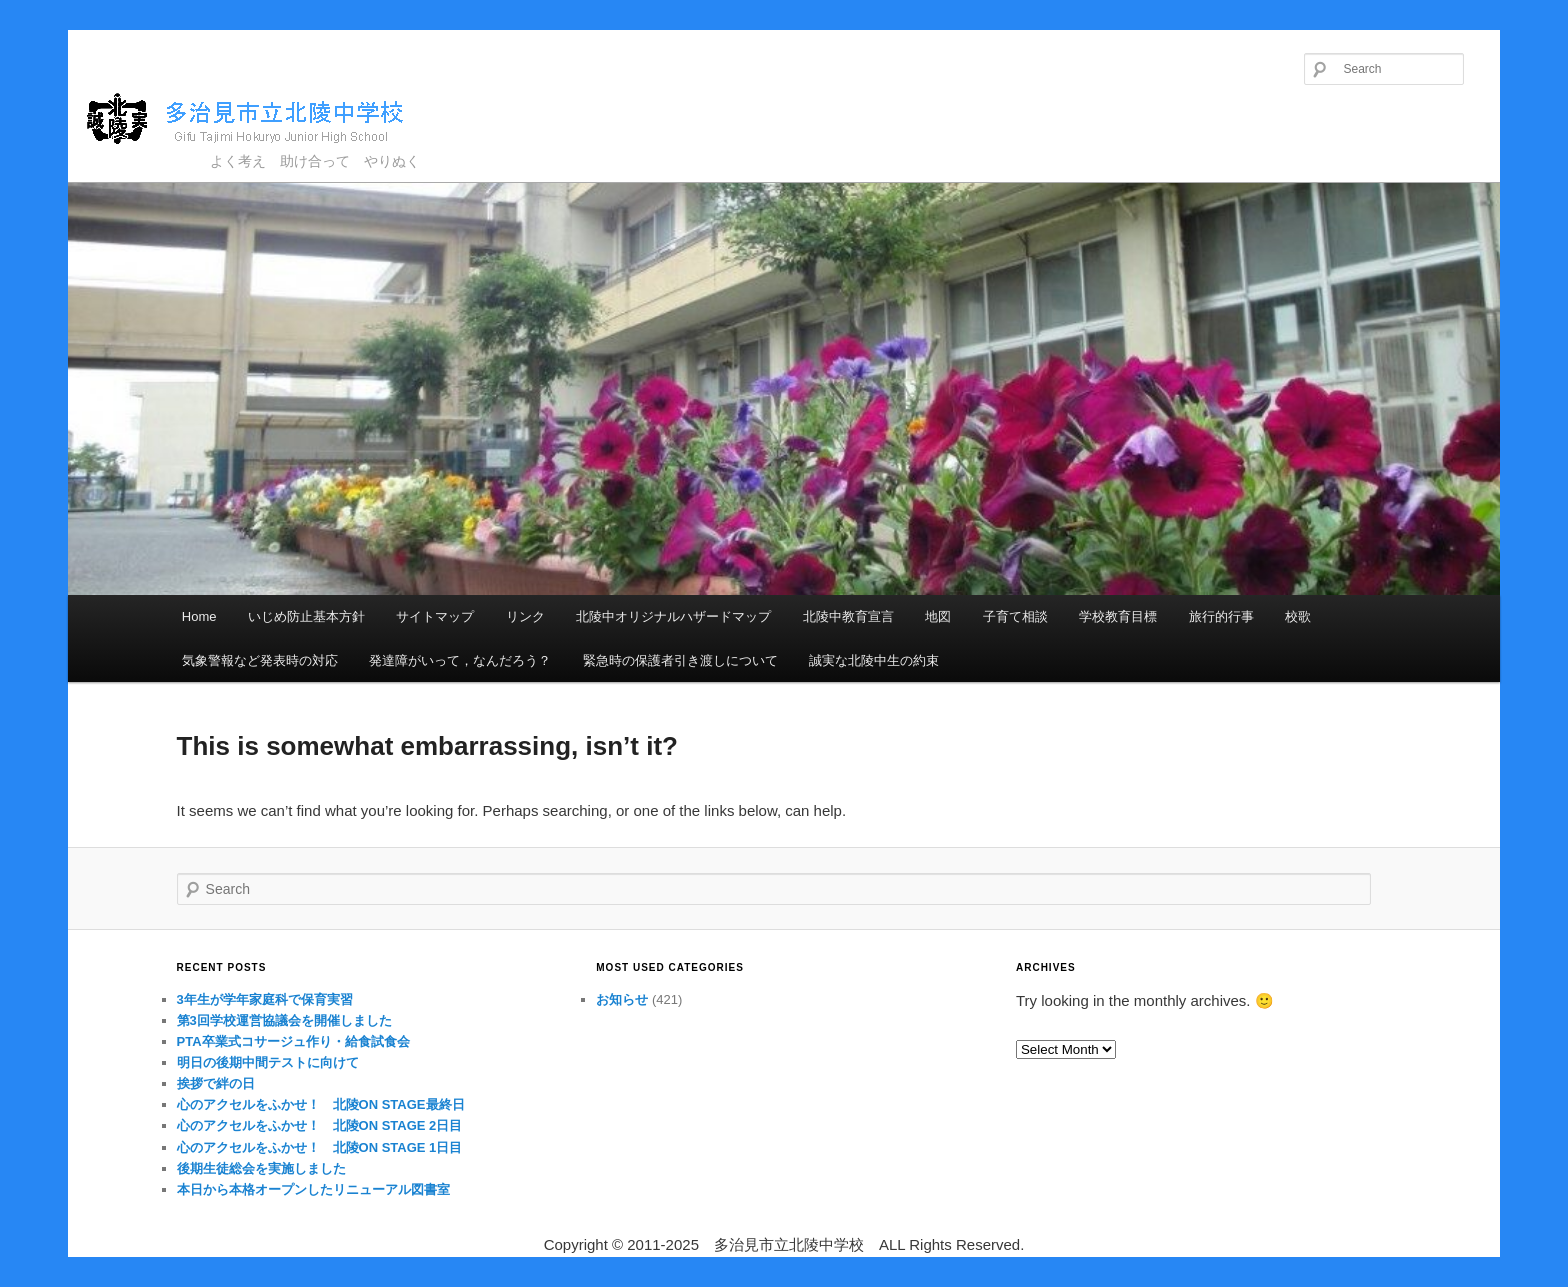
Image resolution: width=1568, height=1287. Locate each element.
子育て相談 (1015, 616)
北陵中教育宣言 (848, 616)
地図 (938, 616)
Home (199, 616)
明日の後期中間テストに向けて (268, 1062)
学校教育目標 (1118, 616)
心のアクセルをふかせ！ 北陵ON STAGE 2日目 (320, 1125)
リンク (525, 616)
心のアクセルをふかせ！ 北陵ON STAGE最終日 (321, 1104)
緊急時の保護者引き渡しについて (680, 660)
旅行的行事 (1221, 616)
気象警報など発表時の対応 (260, 660)
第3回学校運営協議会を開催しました (284, 1020)
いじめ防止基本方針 (306, 616)
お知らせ (622, 999)
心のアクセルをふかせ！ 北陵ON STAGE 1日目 (320, 1147)
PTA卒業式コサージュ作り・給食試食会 (293, 1041)
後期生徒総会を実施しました (261, 1168)
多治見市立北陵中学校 (263, 119)
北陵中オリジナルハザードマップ (673, 616)
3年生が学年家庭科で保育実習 (265, 999)
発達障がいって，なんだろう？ (460, 660)
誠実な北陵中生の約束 (874, 660)
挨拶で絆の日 (216, 1083)
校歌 (1298, 616)
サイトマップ (435, 616)
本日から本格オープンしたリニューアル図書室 (313, 1189)
